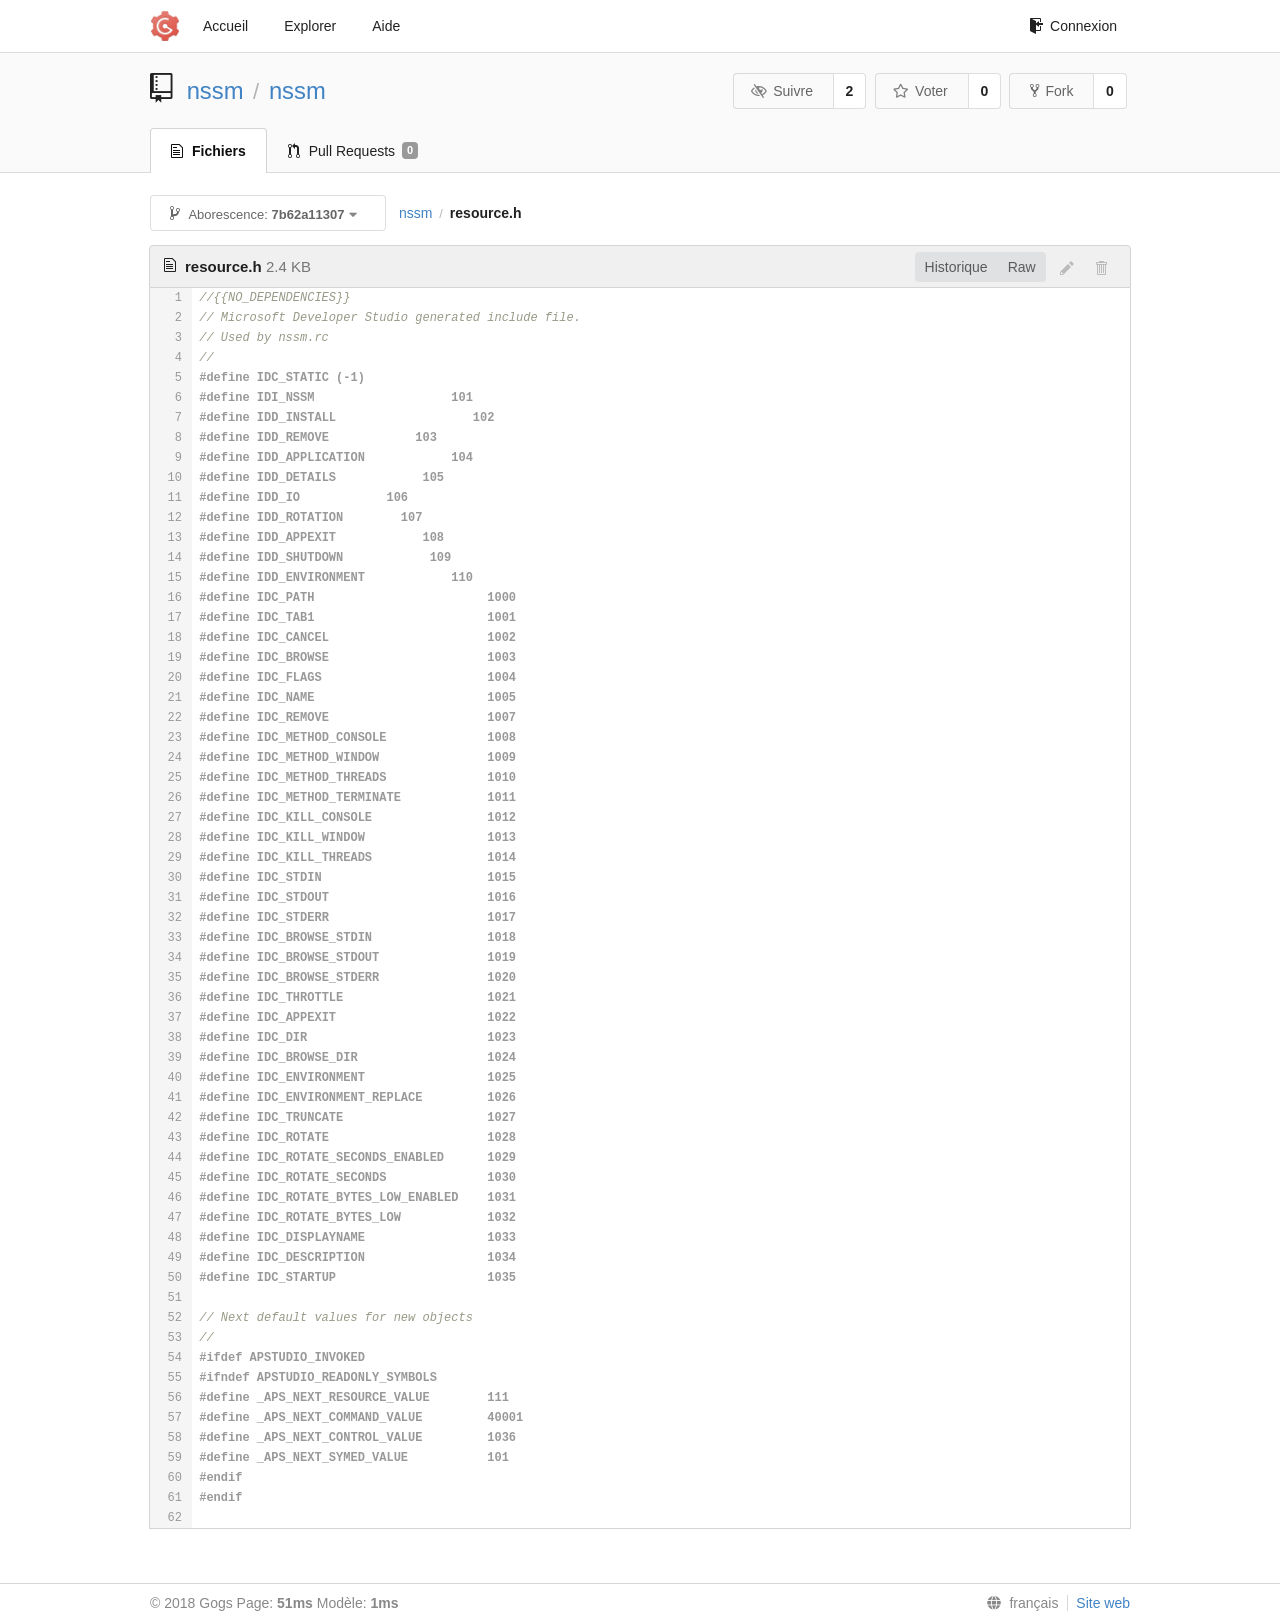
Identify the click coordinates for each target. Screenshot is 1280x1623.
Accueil (225, 26)
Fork (1051, 91)
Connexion (1073, 26)
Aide (386, 26)
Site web (1103, 1603)
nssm (215, 90)
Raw (1022, 267)
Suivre (782, 91)
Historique (956, 267)
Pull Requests (353, 151)
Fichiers (208, 151)
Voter (920, 91)
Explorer (310, 26)
